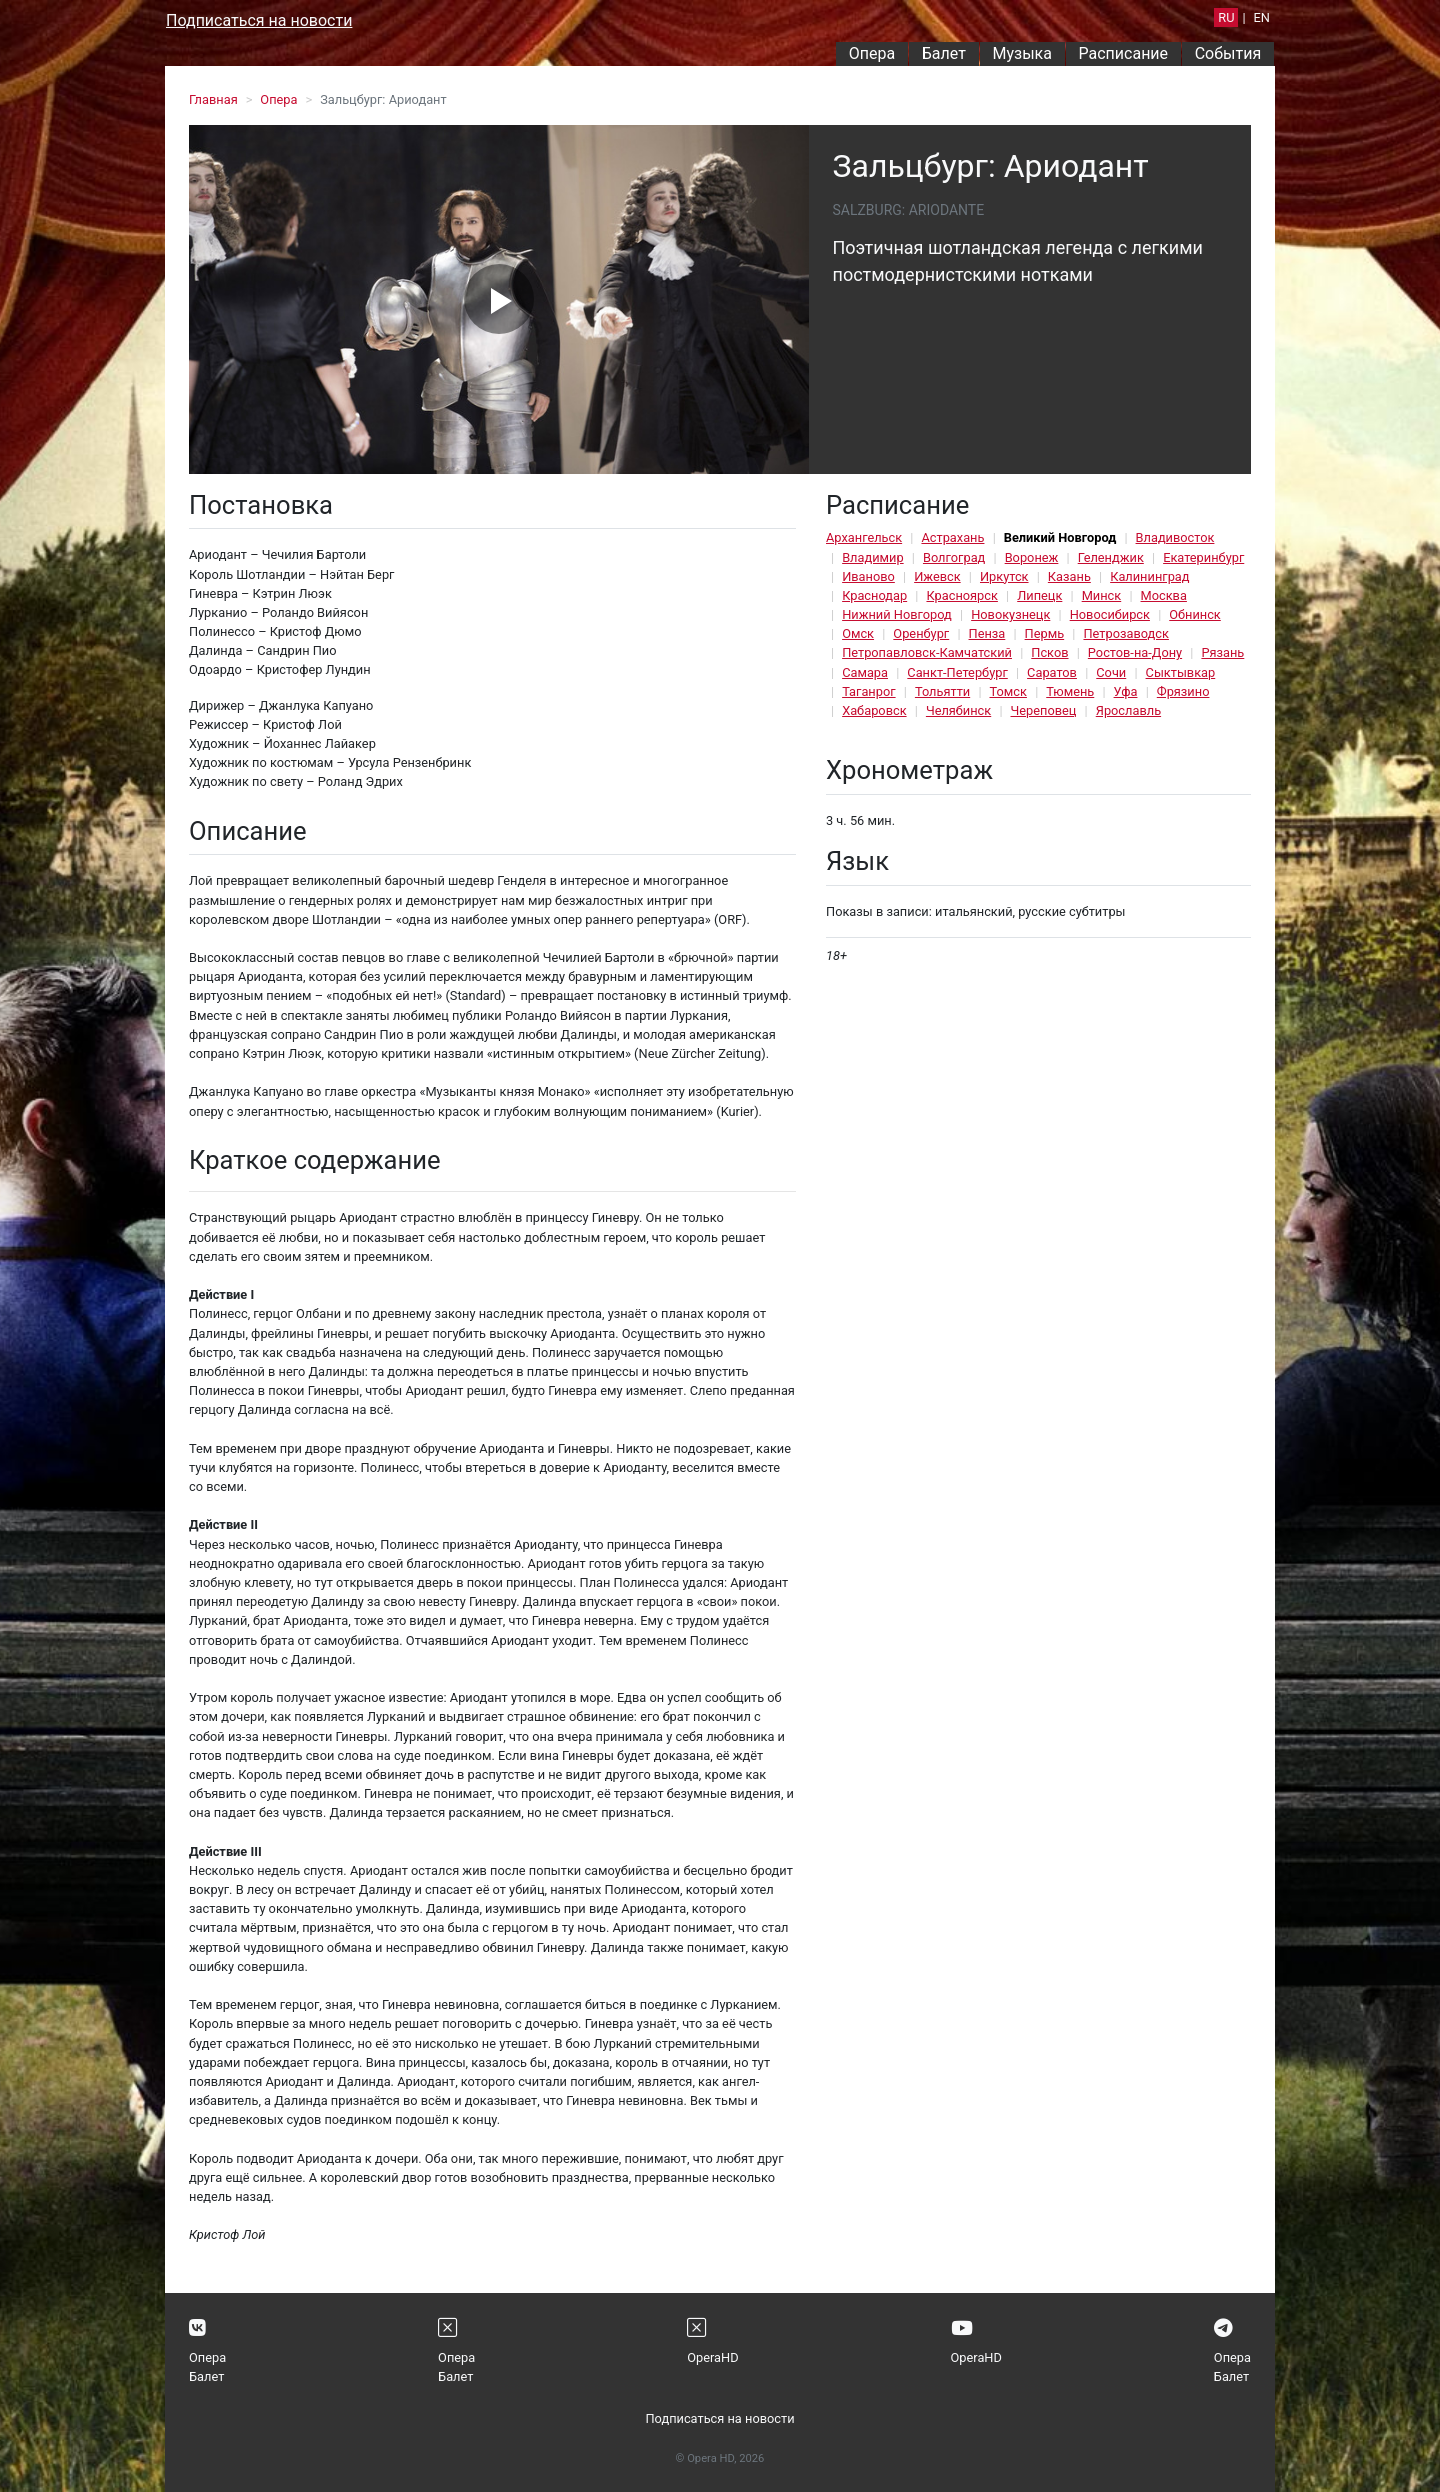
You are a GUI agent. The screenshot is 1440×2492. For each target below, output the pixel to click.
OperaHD (712, 2357)
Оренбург (921, 633)
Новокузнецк (1010, 614)
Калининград (1149, 576)
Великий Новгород (1060, 537)
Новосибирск (1110, 614)
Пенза (987, 633)
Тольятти (942, 691)
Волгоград (954, 557)
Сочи (1111, 672)
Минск (1102, 595)
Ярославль (1128, 710)
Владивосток (1175, 537)
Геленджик (1111, 557)
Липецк (1039, 595)
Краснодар (874, 595)
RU (1226, 17)
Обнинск (1195, 614)
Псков (1049, 652)
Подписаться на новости (259, 20)
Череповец (1044, 710)
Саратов (1052, 672)
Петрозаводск (1125, 633)
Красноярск (961, 595)
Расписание (1124, 53)
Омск (858, 633)
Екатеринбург (1203, 557)
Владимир (873, 557)
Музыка (1021, 53)
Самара (865, 672)
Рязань (1222, 652)
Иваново (868, 576)
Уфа (1126, 691)
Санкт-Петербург (957, 672)
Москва (1164, 595)
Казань (1069, 576)
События (1228, 53)
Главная (213, 99)
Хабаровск (874, 710)
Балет (944, 53)
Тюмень (1070, 691)
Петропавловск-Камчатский (927, 652)
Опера (872, 53)
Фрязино (1183, 691)
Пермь (1045, 633)
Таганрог (868, 691)
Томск (1008, 691)
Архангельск (864, 537)
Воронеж (1032, 557)
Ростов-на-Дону (1135, 652)
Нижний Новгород (897, 614)
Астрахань (952, 537)
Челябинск (958, 710)
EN (1262, 17)
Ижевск (937, 576)
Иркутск (1004, 576)
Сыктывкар (1181, 672)
